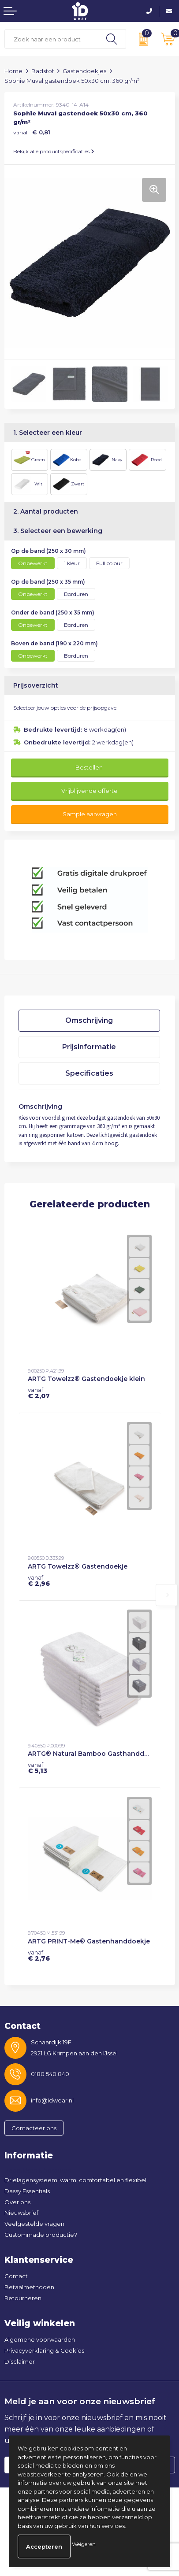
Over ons (17, 2202)
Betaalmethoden (29, 2287)
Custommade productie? (40, 2234)
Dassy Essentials (27, 2191)
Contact (16, 2276)
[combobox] (51, 39)
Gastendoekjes (84, 70)
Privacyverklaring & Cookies (44, 2350)
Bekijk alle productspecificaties (53, 151)
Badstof (42, 70)
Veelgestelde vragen (34, 2223)
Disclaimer (19, 2361)
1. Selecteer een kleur (47, 433)
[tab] (89, 1021)
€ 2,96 (39, 1580)
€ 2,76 (39, 1955)
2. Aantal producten (45, 511)
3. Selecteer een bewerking (57, 531)
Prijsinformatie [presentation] (89, 1047)
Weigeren (84, 2544)
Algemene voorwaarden (39, 2339)
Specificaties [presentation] (89, 1073)
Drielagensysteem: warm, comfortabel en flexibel (75, 2180)
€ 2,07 (39, 1393)
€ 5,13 (37, 1768)
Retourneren (22, 2298)
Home (13, 70)
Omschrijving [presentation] (89, 1020)
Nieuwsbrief (21, 2212)
